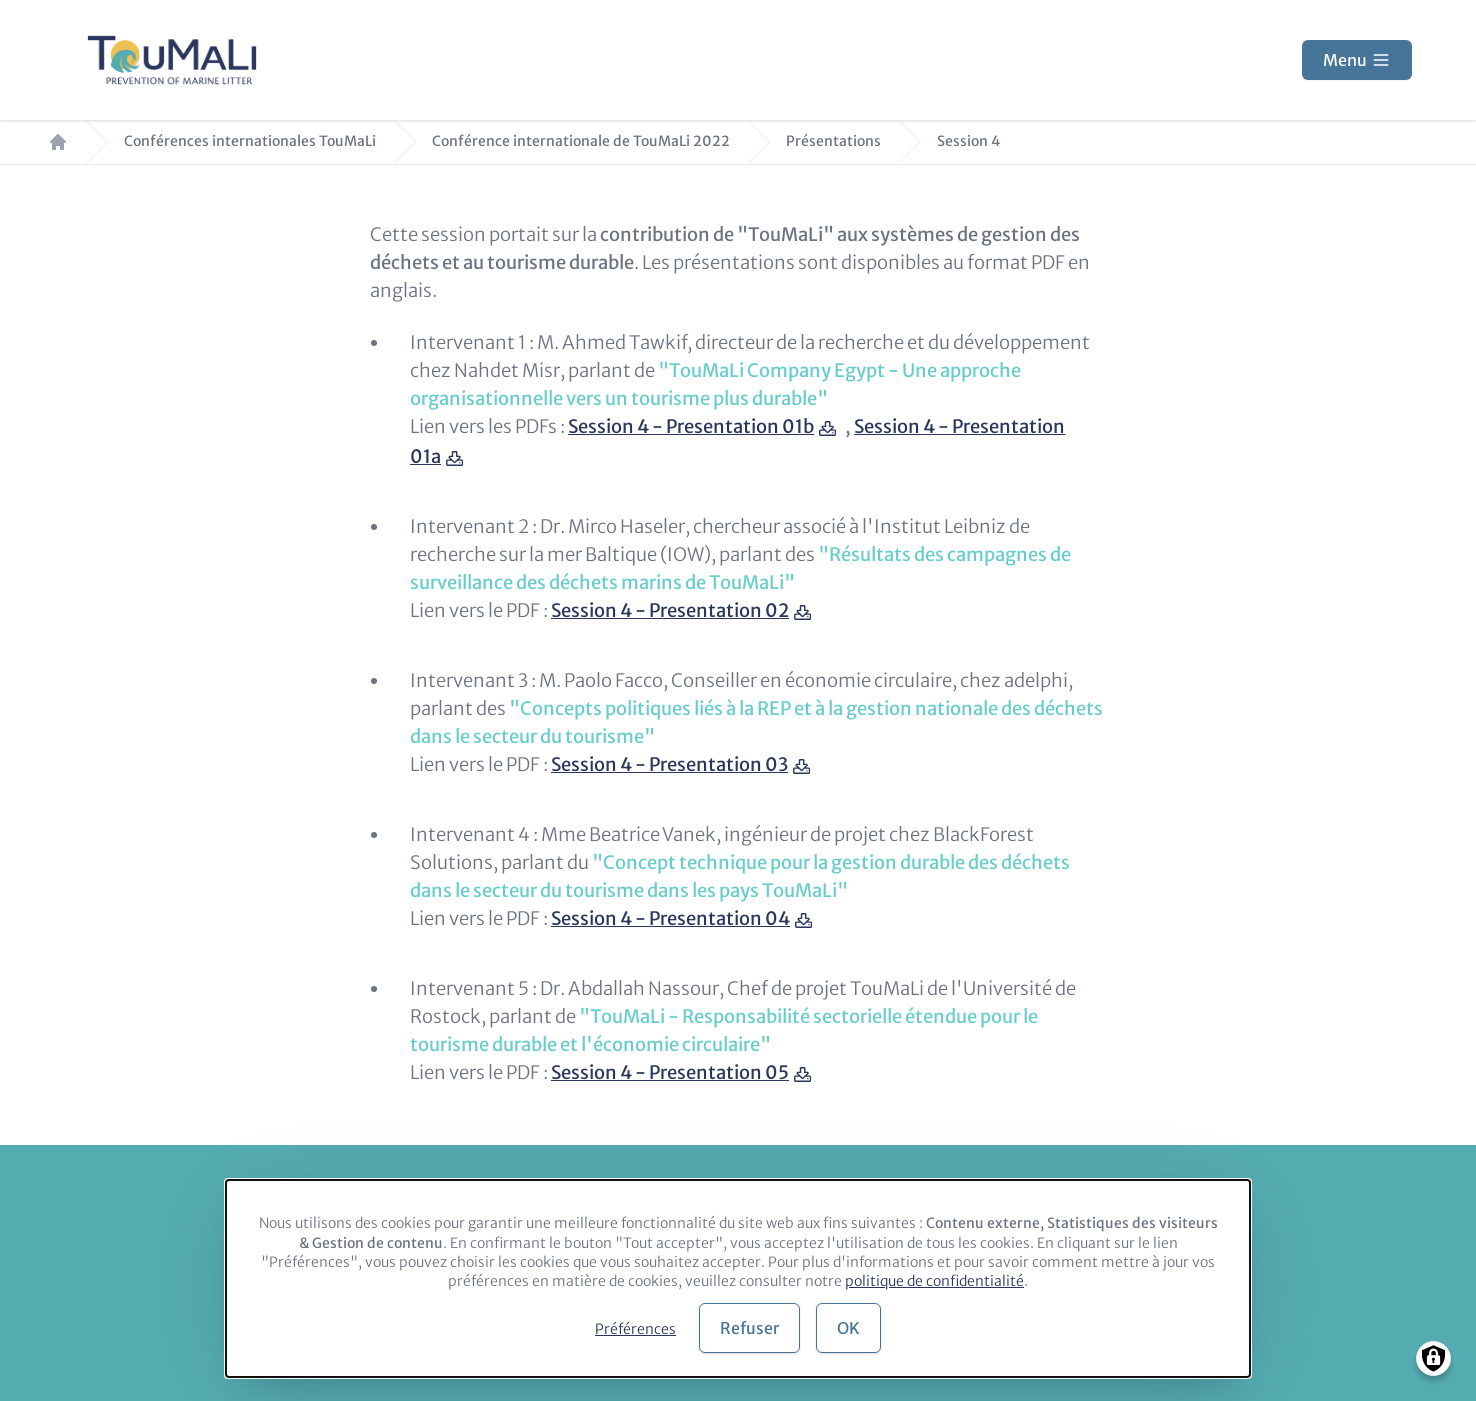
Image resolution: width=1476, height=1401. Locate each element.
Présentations (833, 141)
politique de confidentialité (934, 1281)
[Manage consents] (1433, 1358)
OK (848, 1328)
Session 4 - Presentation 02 (670, 610)
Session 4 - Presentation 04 (670, 918)
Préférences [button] (635, 1329)
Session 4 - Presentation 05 (670, 1072)
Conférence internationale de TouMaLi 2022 (581, 141)
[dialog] (738, 1278)
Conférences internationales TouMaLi (250, 141)
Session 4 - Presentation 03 (669, 764)
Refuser (749, 1328)
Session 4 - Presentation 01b (691, 426)
